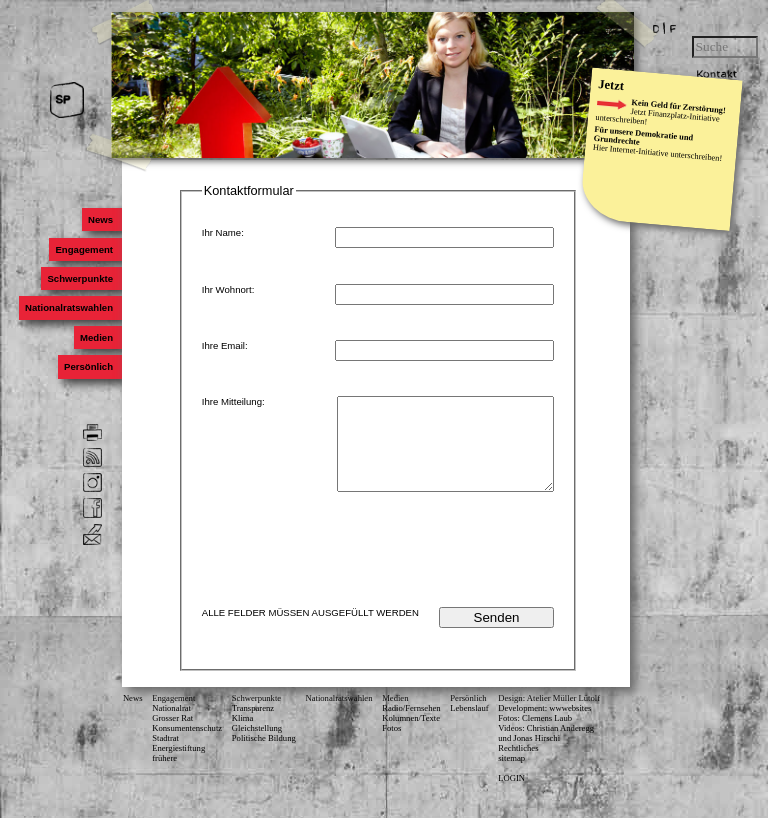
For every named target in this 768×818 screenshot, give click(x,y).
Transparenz (253, 726)
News (100, 219)
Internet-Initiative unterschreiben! (665, 153)
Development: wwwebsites (544, 726)
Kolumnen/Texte (411, 736)
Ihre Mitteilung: (233, 401)
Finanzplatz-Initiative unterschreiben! (657, 118)
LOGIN (511, 796)
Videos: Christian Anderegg (546, 746)
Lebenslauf (469, 726)
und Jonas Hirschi (529, 756)
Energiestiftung (178, 766)
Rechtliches (518, 766)
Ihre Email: (225, 345)
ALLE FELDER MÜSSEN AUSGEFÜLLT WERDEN (310, 630)
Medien (96, 337)
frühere (164, 776)
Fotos (391, 746)
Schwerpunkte (80, 278)
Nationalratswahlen (69, 308)
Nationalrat (171, 726)
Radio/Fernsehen (411, 726)
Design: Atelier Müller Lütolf (549, 716)
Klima (243, 736)
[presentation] (404, 570)
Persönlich (88, 366)
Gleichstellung (257, 746)
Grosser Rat (172, 736)
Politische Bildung (264, 756)
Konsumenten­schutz (187, 746)
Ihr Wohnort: (228, 289)
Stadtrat (165, 756)
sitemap (511, 776)
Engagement (84, 249)
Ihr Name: (223, 232)
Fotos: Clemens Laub (535, 736)
